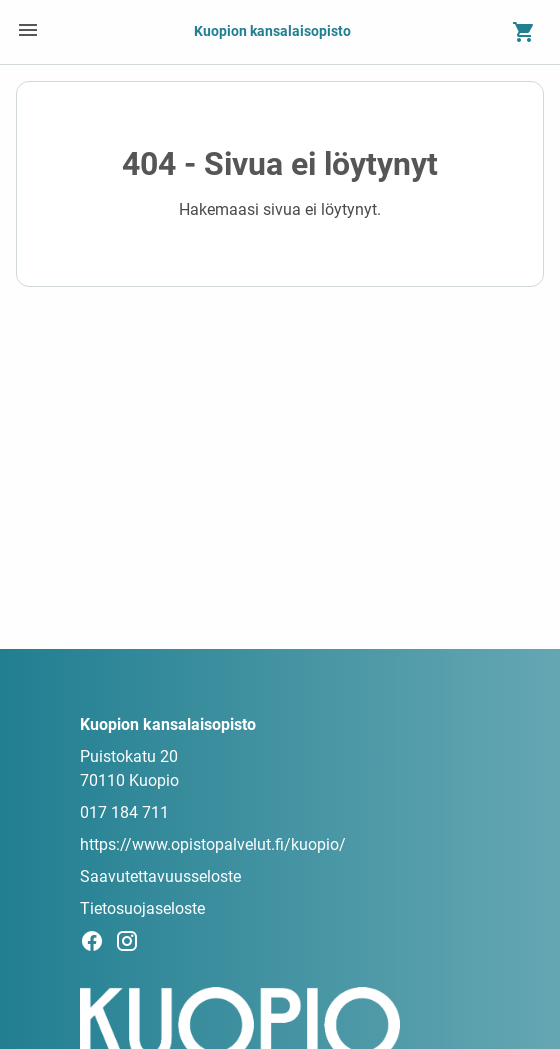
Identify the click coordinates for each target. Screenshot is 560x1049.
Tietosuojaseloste (142, 908)
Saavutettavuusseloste (160, 876)
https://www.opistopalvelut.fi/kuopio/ (213, 844)
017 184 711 (124, 812)
